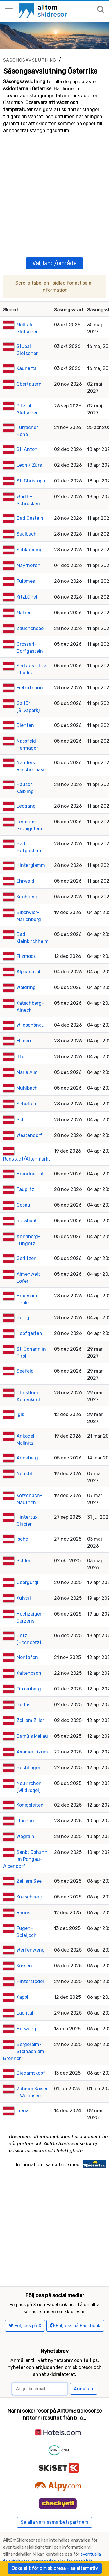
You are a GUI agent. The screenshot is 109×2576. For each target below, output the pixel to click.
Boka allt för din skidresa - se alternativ (55, 2568)
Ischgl (23, 1520)
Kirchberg (27, 878)
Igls (20, 1396)
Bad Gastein (30, 500)
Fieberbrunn (30, 669)
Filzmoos (26, 938)
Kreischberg (29, 1878)
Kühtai (24, 1580)
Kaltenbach (29, 1655)
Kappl (22, 1979)
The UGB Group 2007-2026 (69, 2534)
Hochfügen (29, 1749)
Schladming (30, 531)
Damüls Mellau (32, 1718)
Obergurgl (27, 1564)
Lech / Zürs (29, 446)
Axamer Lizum (32, 1733)
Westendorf (29, 1117)
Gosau (23, 1186)
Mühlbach (27, 1069)
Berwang (26, 2010)
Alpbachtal (28, 953)
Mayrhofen (28, 547)
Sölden (24, 1542)
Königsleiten (30, 1786)
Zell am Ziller (30, 1702)
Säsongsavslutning (29, 60)
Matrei (23, 594)
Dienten (25, 707)
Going (23, 1299)
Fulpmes (26, 563)
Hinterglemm (31, 847)
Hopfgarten (29, 1315)
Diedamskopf (31, 2054)
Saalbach (27, 515)
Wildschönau (30, 1006)
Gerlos (23, 1686)
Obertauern (29, 365)
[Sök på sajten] (100, 10)
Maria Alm (27, 1054)
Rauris (23, 1894)
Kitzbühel (27, 578)
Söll (20, 1101)
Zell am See (29, 1863)
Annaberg (27, 1439)
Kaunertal (27, 350)
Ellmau (24, 1022)
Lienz (22, 2092)
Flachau (25, 1802)
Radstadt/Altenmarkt (26, 1140)
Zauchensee (30, 610)
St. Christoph (31, 462)
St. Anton (27, 431)
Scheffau (26, 1085)
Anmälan (83, 2352)
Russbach (27, 1202)
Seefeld (25, 1352)
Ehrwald (25, 862)
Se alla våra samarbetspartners (54, 2485)
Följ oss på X (25, 2289)
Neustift (26, 1455)
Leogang (26, 787)
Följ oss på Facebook (75, 2289)
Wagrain (25, 1818)
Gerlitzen (27, 1240)
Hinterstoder (30, 1963)
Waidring (26, 969)
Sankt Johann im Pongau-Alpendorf (25, 1841)
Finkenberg (29, 1670)
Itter (21, 1038)
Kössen (24, 1947)
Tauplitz (25, 1171)
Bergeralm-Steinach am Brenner (23, 2033)
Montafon (27, 1639)
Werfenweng (31, 1931)
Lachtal (25, 1994)
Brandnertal (30, 1155)
